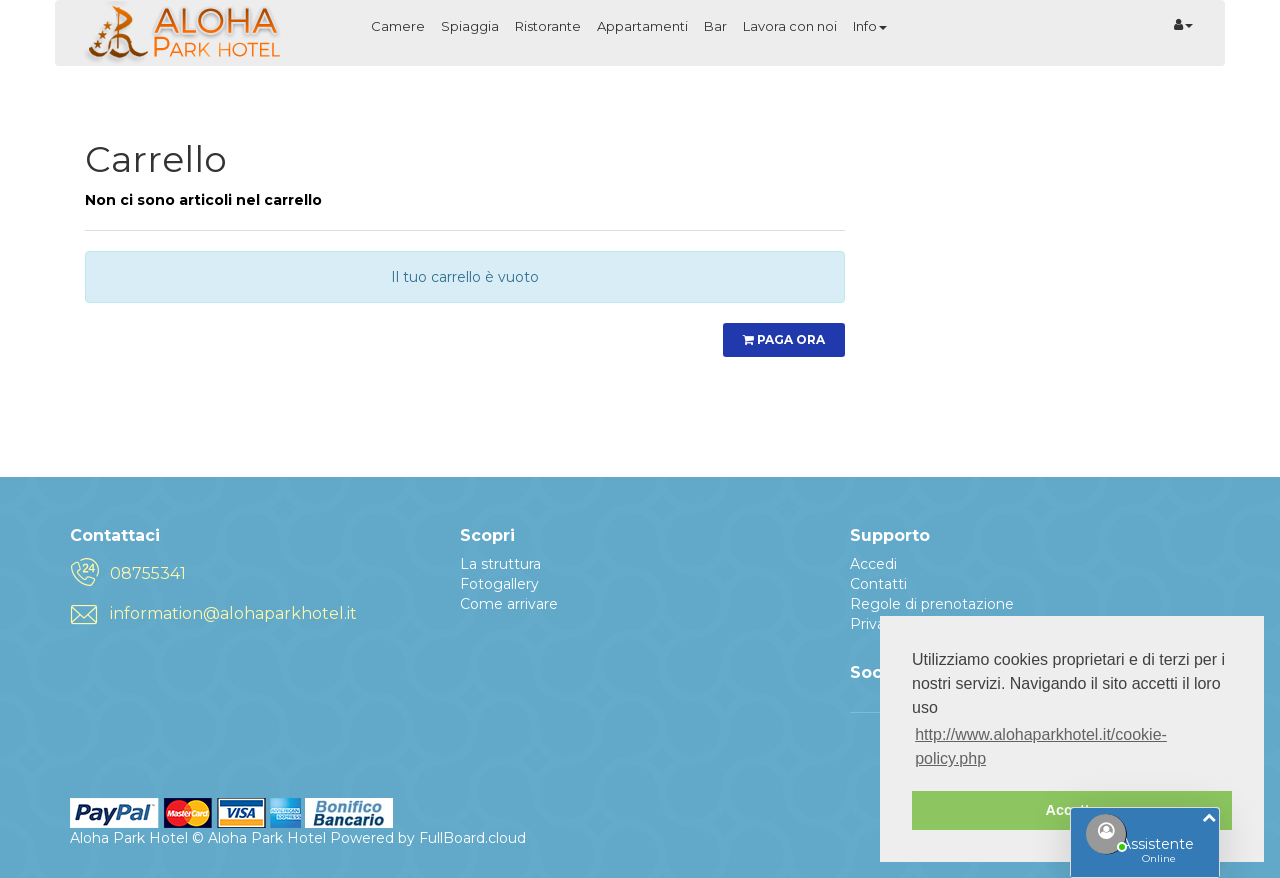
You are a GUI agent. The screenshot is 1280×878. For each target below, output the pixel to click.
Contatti (878, 584)
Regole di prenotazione (932, 604)
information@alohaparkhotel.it (233, 613)
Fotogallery (499, 584)
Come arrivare (509, 604)
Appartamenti (642, 26)
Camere (398, 26)
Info (870, 26)
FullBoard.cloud (472, 838)
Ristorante (548, 26)
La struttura (500, 564)
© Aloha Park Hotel (259, 838)
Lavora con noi (790, 26)
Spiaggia (470, 26)
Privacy (875, 624)
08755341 (148, 573)
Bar (715, 26)
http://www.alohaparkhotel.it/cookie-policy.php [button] (1041, 746)
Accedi (873, 564)
